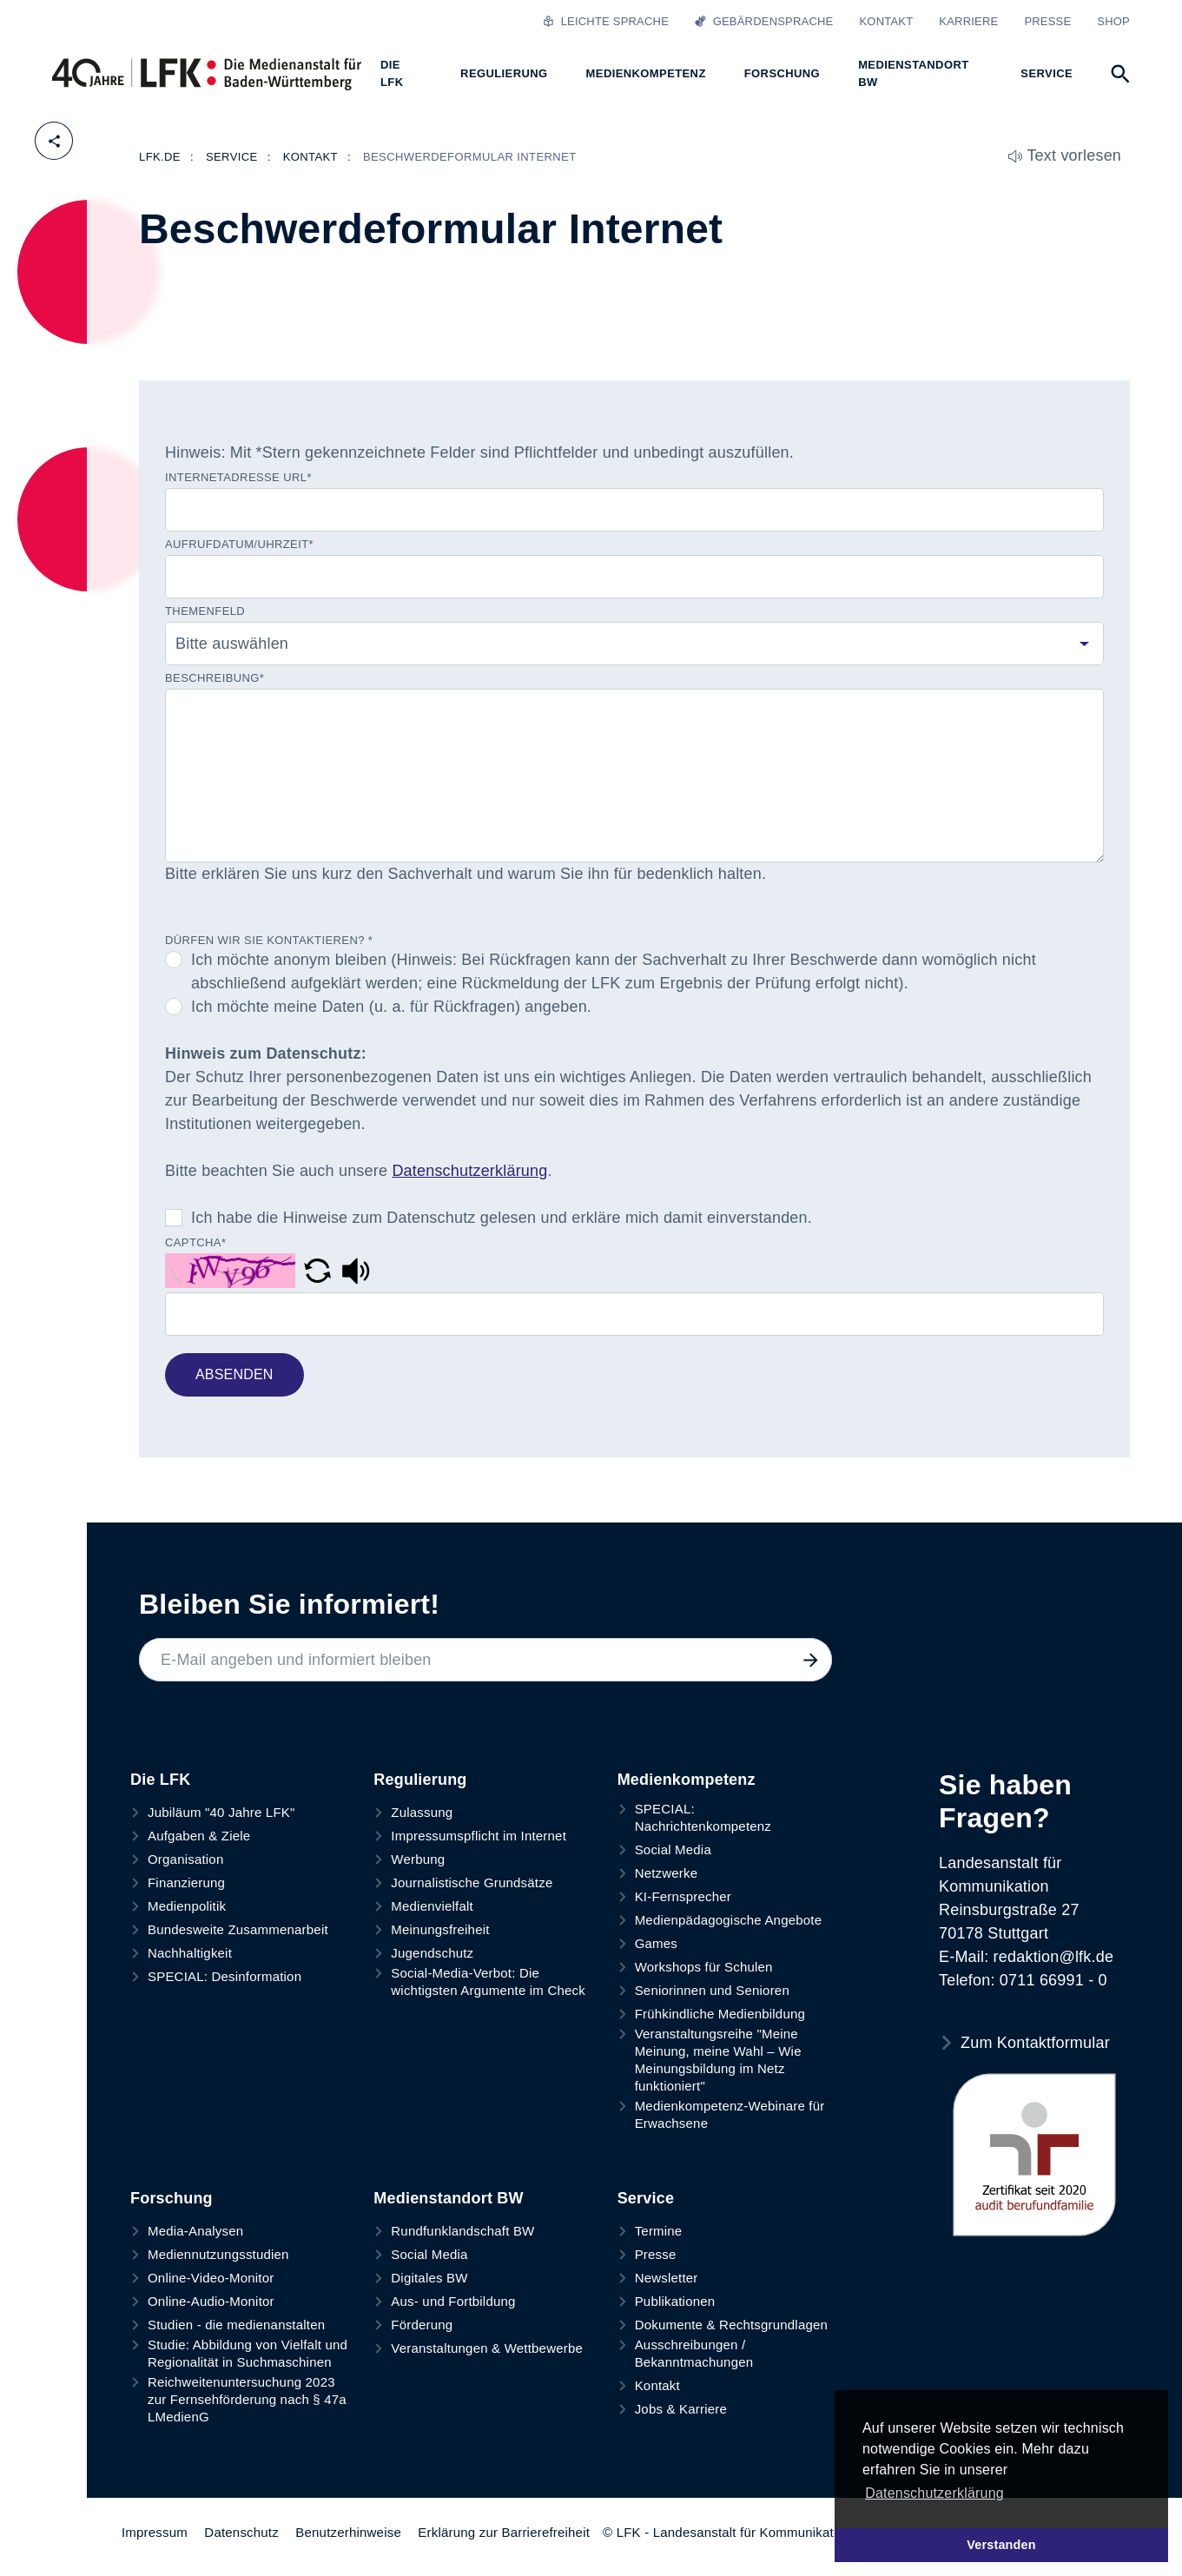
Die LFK (160, 1779)
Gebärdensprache (764, 21)
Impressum (155, 2532)
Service (645, 2198)
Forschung (171, 2198)
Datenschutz (241, 2532)
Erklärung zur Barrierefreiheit (504, 2532)
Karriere (968, 21)
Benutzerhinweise (348, 2532)
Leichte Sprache (606, 21)
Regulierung (419, 1779)
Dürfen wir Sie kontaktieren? (269, 940)
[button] (319, 1269)
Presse (1047, 21)
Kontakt (886, 21)
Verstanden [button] (1001, 2545)
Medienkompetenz (686, 1779)
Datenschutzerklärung (469, 1170)
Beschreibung (214, 678)
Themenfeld (205, 611)
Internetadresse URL (238, 477)
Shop (1113, 21)
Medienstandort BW (448, 2198)
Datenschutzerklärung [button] (934, 2493)
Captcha (195, 1243)
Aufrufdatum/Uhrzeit (239, 544)
